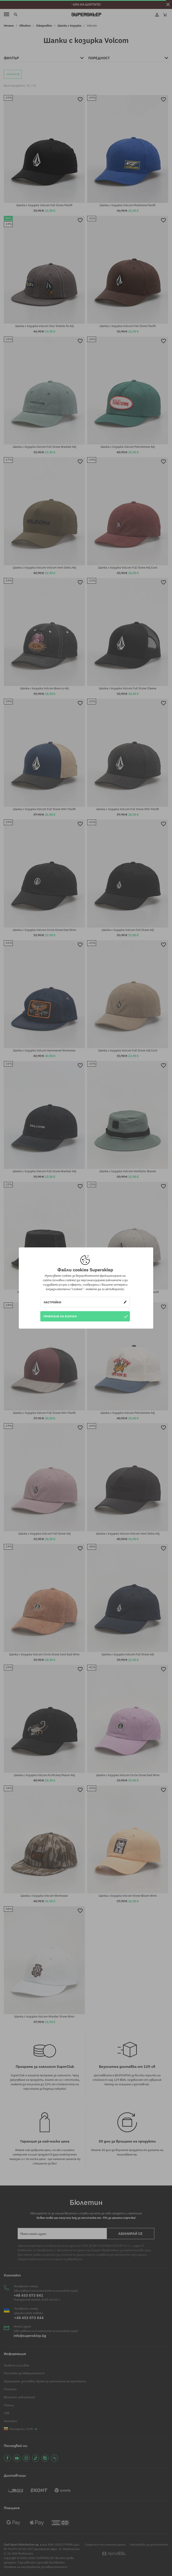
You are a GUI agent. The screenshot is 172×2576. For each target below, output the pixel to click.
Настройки (85, 1302)
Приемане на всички (85, 1316)
